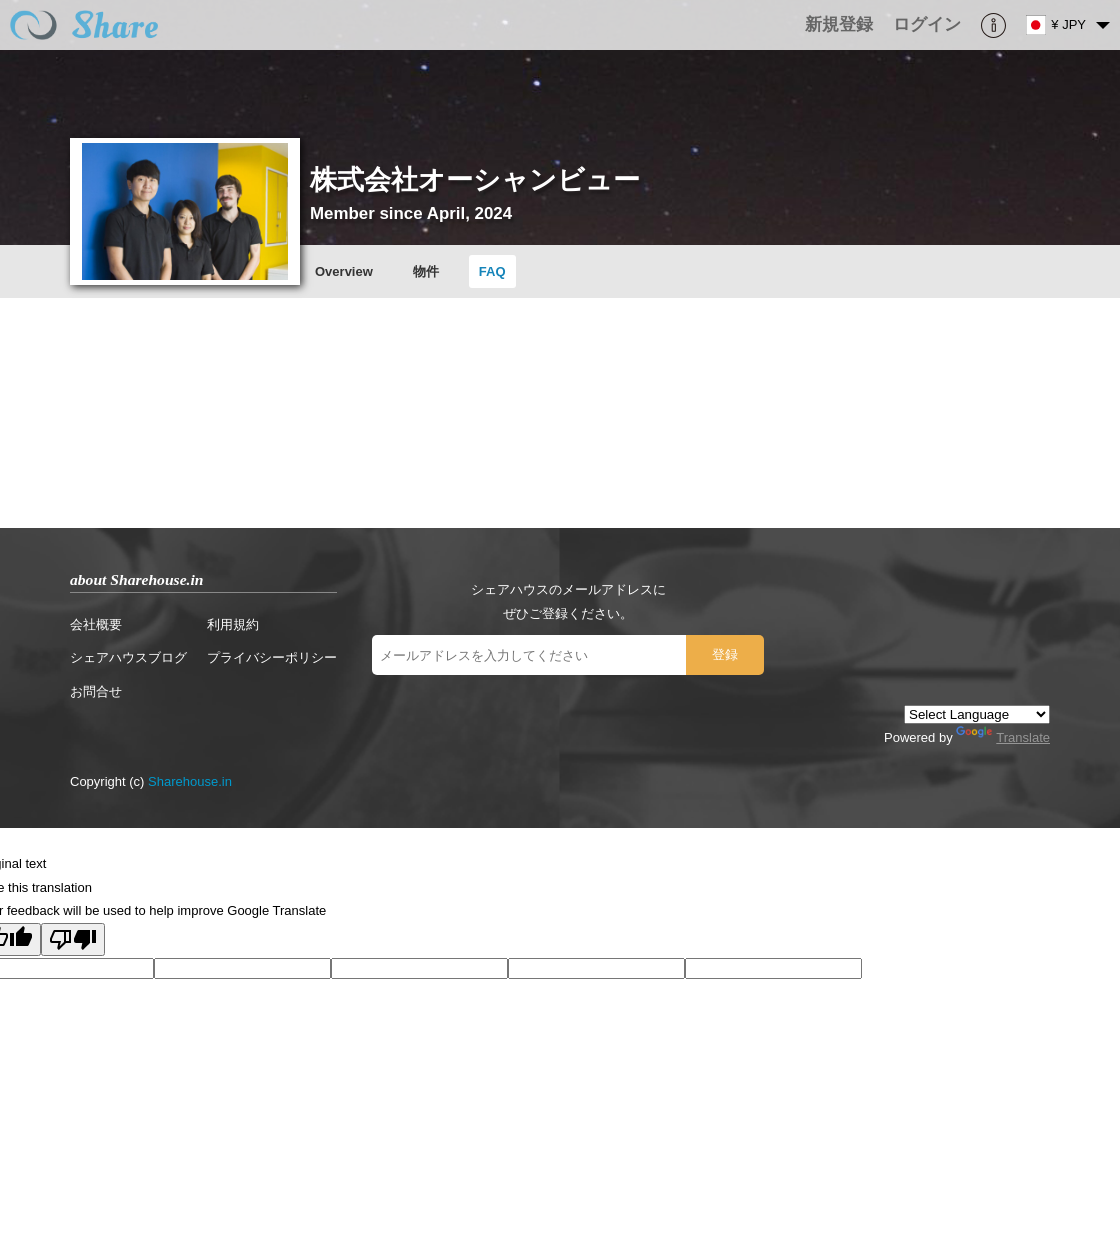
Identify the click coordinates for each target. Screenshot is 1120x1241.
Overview (344, 271)
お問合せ (96, 691)
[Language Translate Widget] (977, 714)
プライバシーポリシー (272, 657)
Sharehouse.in (190, 781)
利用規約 (233, 624)
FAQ (492, 271)
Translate (1003, 737)
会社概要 (96, 624)
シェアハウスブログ (128, 657)
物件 (426, 271)
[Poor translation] (73, 939)
